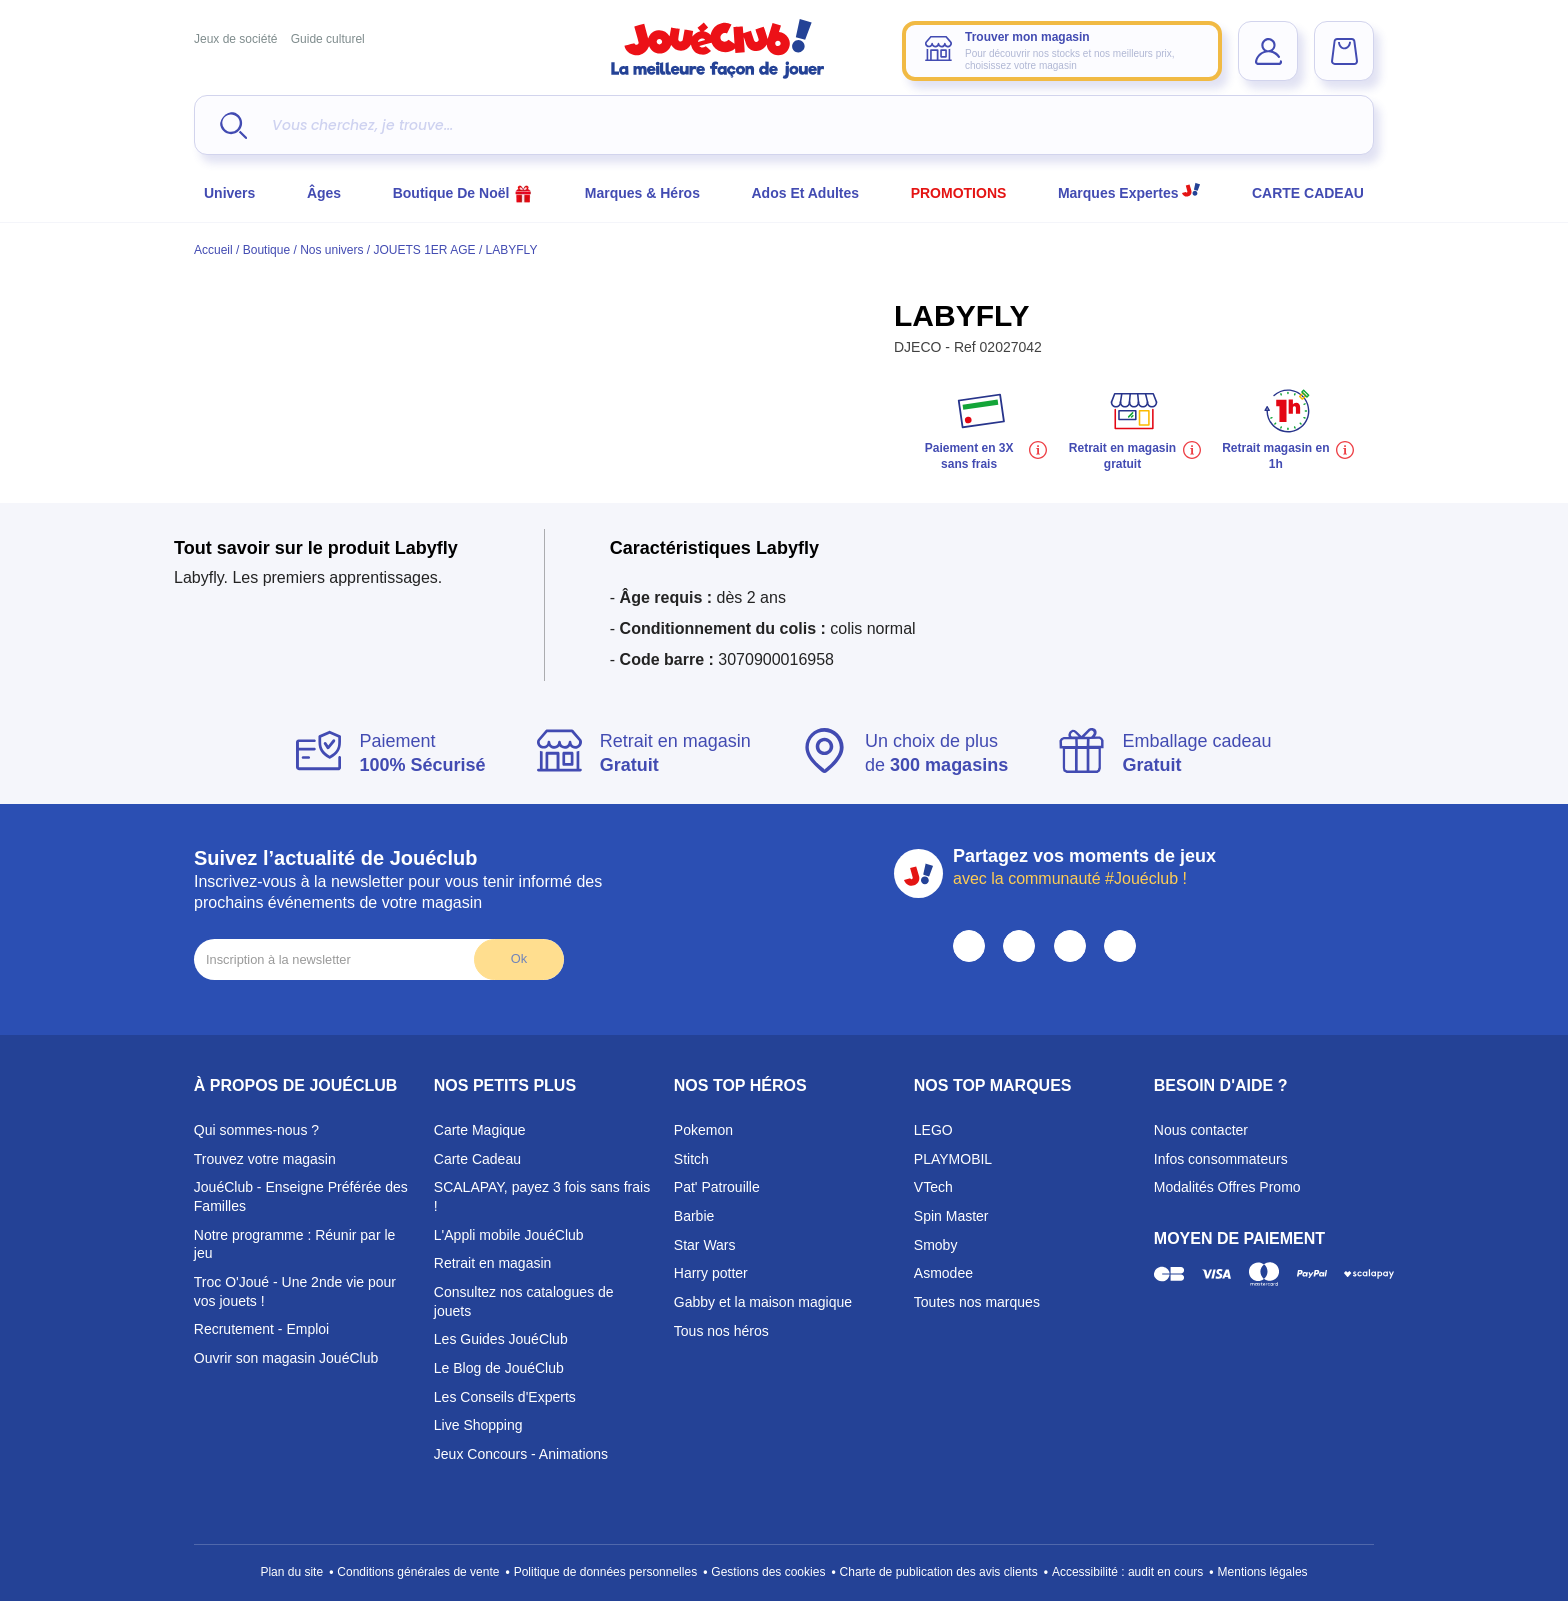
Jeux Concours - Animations (521, 1454)
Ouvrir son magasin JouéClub (286, 1358)
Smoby (936, 1245)
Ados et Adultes (806, 193)
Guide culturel (328, 39)
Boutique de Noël (463, 193)
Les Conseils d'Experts (505, 1397)
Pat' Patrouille (717, 1187)
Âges (324, 193)
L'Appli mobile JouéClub (509, 1235)
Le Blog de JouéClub (499, 1368)
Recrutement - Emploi (261, 1329)
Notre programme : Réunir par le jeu (295, 1244)
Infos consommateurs (1221, 1159)
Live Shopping (478, 1425)
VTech (933, 1187)
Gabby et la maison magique (763, 1302)
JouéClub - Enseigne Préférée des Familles (301, 1196)
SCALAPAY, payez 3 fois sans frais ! (542, 1196)
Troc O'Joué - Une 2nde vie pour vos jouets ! (295, 1291)
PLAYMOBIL (953, 1159)
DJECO (919, 347)
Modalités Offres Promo (1227, 1187)
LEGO (933, 1130)
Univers (229, 193)
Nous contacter (1201, 1130)
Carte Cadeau (477, 1159)
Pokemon (703, 1130)
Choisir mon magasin (1102, 239)
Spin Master (951, 1216)
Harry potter (711, 1273)
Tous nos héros (721, 1331)
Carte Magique (480, 1130)
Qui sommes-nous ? (256, 1130)
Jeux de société (235, 39)
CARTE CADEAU (1308, 193)
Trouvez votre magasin (265, 1159)
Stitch (691, 1159)
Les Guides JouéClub (501, 1339)
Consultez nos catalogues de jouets (524, 1301)
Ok (519, 958)
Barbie (694, 1216)
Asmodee (943, 1273)
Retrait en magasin (493, 1263)
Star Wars (705, 1245)
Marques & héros (642, 193)
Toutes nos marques (977, 1302)
